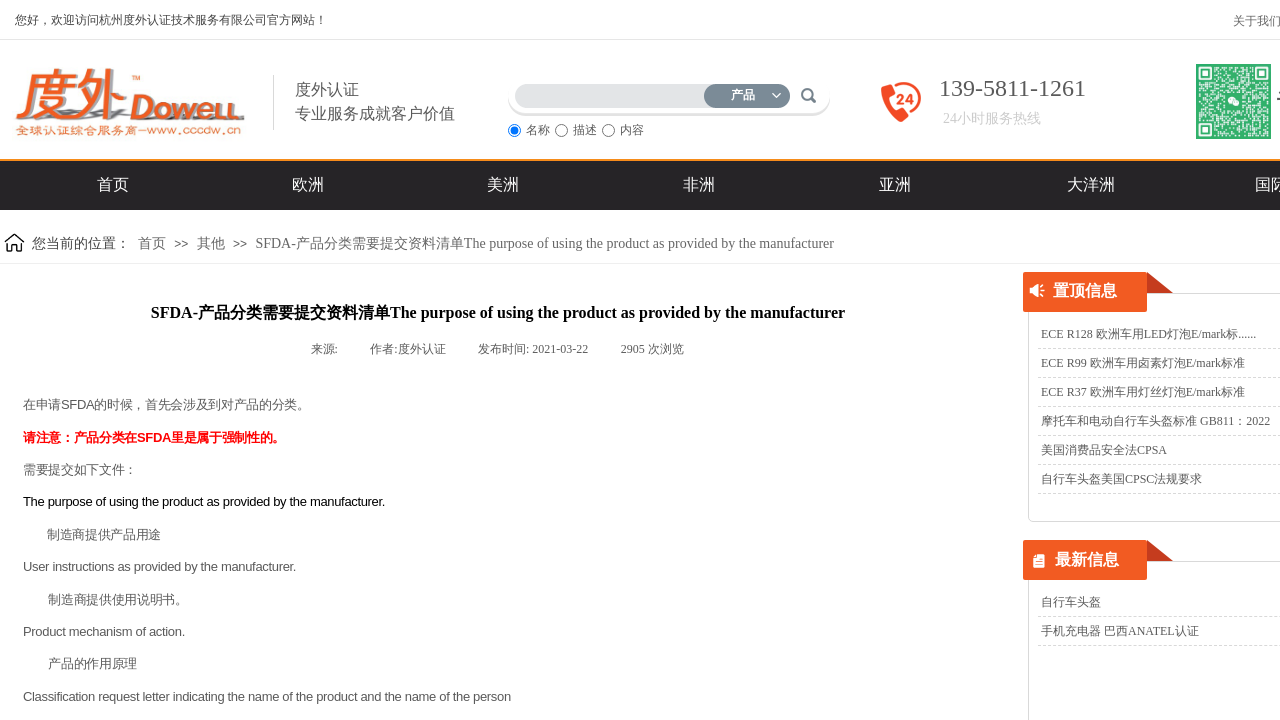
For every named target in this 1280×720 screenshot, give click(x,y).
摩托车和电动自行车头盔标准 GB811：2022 (1155, 421)
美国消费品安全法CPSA (1104, 450)
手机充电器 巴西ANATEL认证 (1120, 631)
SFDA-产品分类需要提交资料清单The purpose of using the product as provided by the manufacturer (544, 243)
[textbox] (614, 92)
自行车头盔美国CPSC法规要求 (1121, 479)
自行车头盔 (1071, 602)
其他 (211, 243)
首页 (152, 243)
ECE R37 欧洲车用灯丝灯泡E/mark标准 (1143, 392)
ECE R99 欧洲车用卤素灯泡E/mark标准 (1143, 363)
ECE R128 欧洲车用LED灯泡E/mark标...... (1148, 334)
